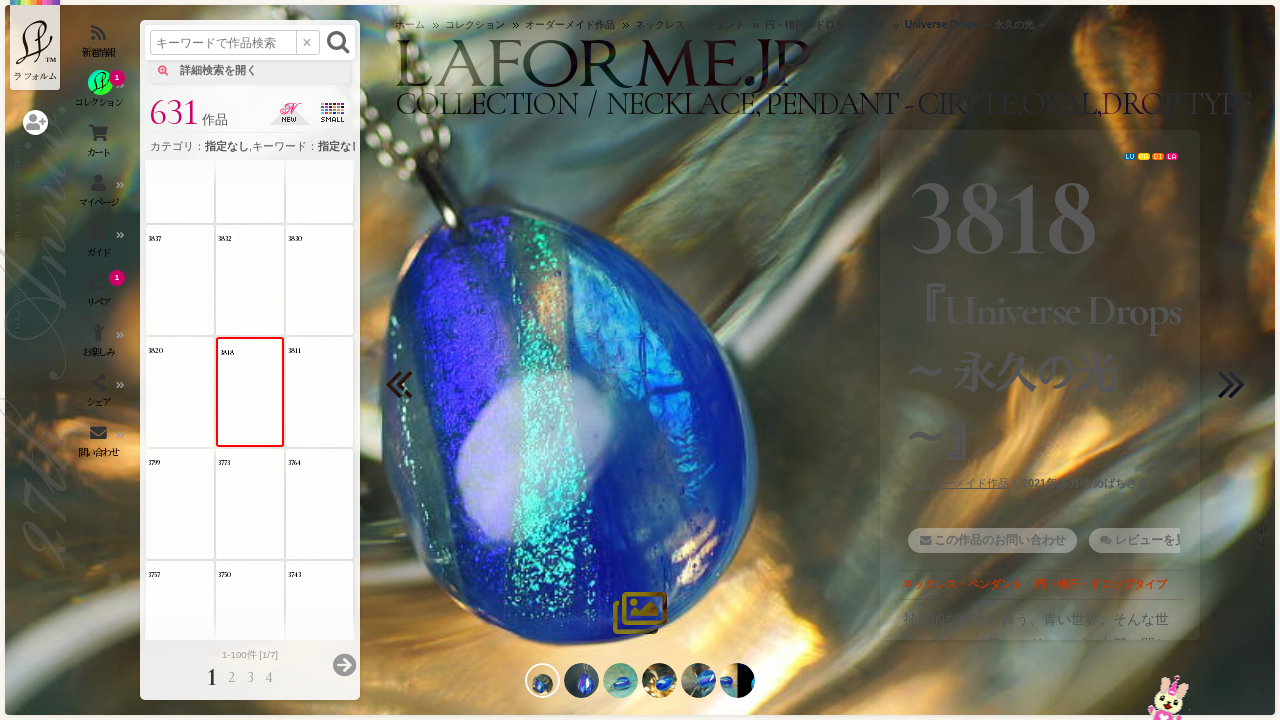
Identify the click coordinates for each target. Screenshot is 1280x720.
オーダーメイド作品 (959, 483)
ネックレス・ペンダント (962, 584)
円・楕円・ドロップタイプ (1101, 584)
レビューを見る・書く (1175, 540)
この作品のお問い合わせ (1000, 540)
